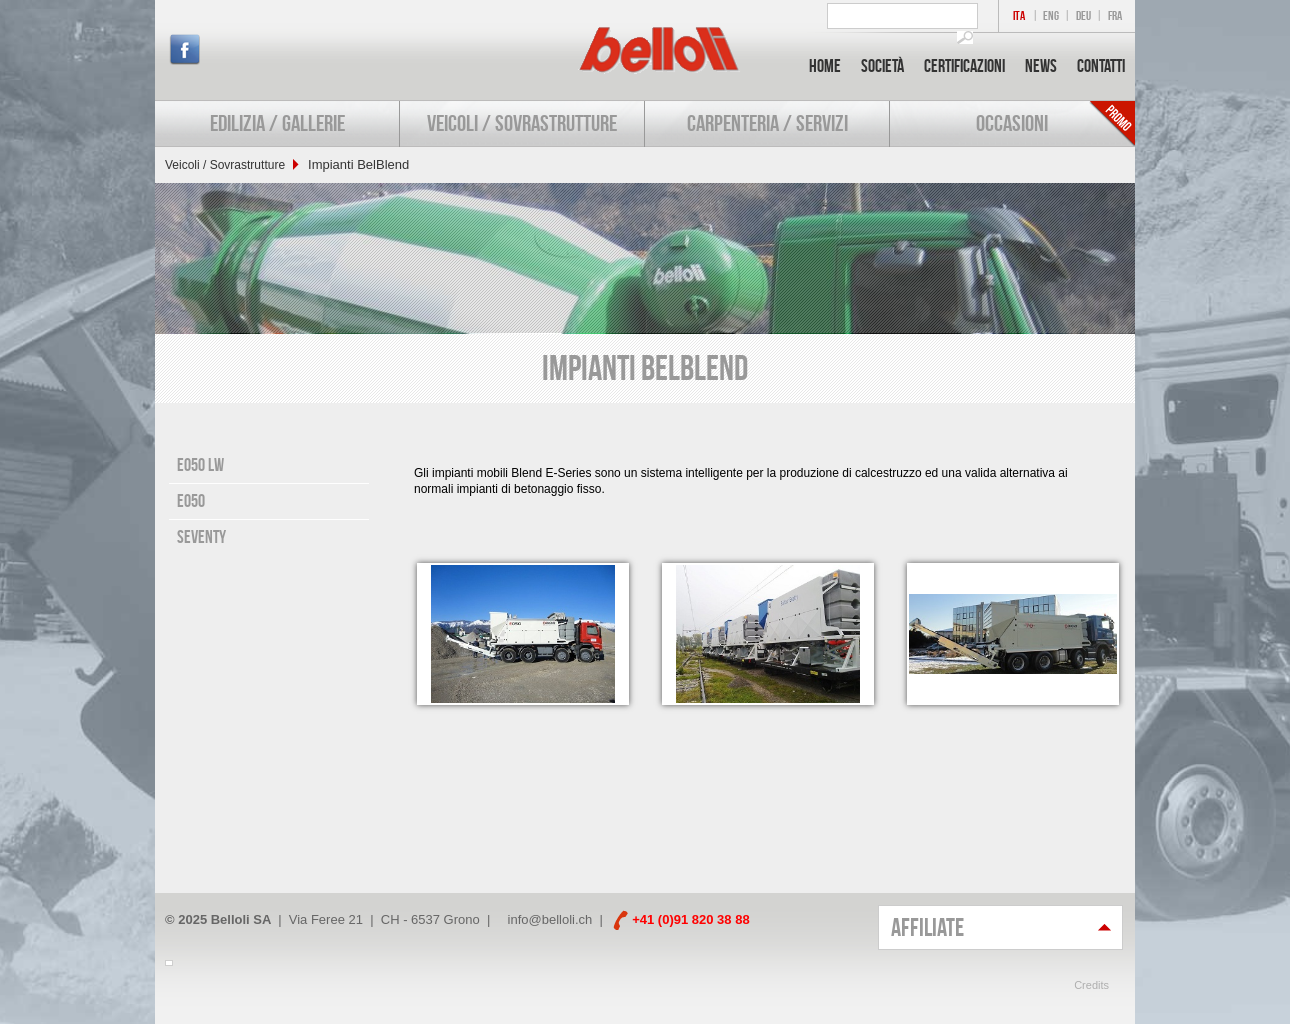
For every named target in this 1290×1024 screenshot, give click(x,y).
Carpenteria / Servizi (767, 123)
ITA (1019, 15)
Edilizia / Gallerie (277, 123)
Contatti (1101, 66)
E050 (191, 501)
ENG (1051, 15)
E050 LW (200, 465)
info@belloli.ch (550, 919)
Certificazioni (964, 66)
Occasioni (1012, 123)
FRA (1115, 15)
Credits (1091, 985)
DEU (1083, 15)
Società (882, 66)
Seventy (201, 537)
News (1041, 66)
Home (825, 66)
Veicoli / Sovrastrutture (522, 123)
